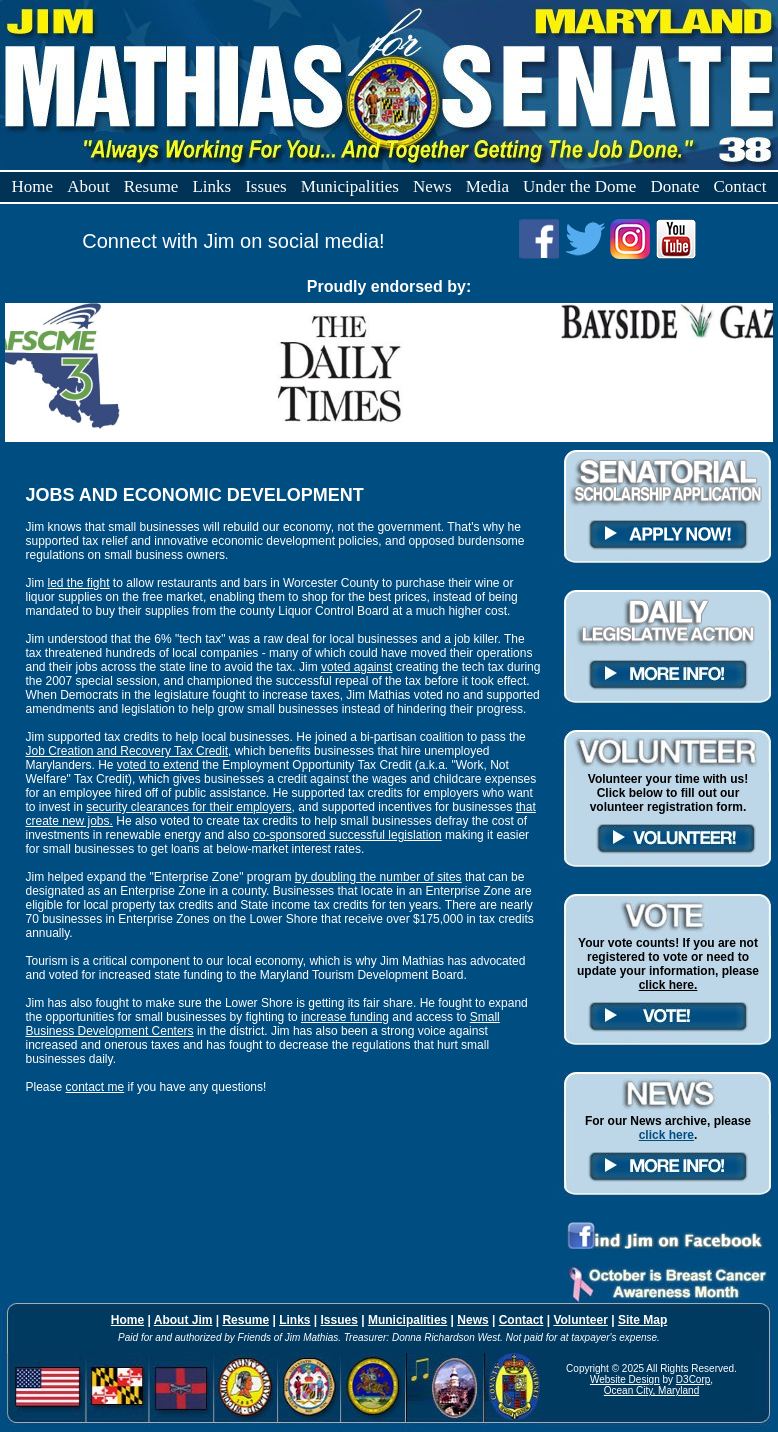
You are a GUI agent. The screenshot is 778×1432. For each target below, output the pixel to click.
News (432, 186)
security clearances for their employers (188, 807)
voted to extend (158, 765)
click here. (668, 985)
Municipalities (350, 186)
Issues (266, 186)
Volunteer (580, 1320)
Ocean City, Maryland (651, 1390)
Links (211, 186)
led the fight (78, 583)
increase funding (345, 1017)
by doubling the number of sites (378, 877)
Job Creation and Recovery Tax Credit (126, 751)
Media (487, 186)
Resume (151, 186)
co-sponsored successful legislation (347, 835)
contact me (95, 1087)
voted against (356, 667)
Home (33, 186)
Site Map (642, 1320)
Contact (740, 186)
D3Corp (693, 1379)
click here (666, 1135)
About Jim (183, 1320)
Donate (674, 186)
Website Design (625, 1379)
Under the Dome (579, 186)
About (88, 186)
